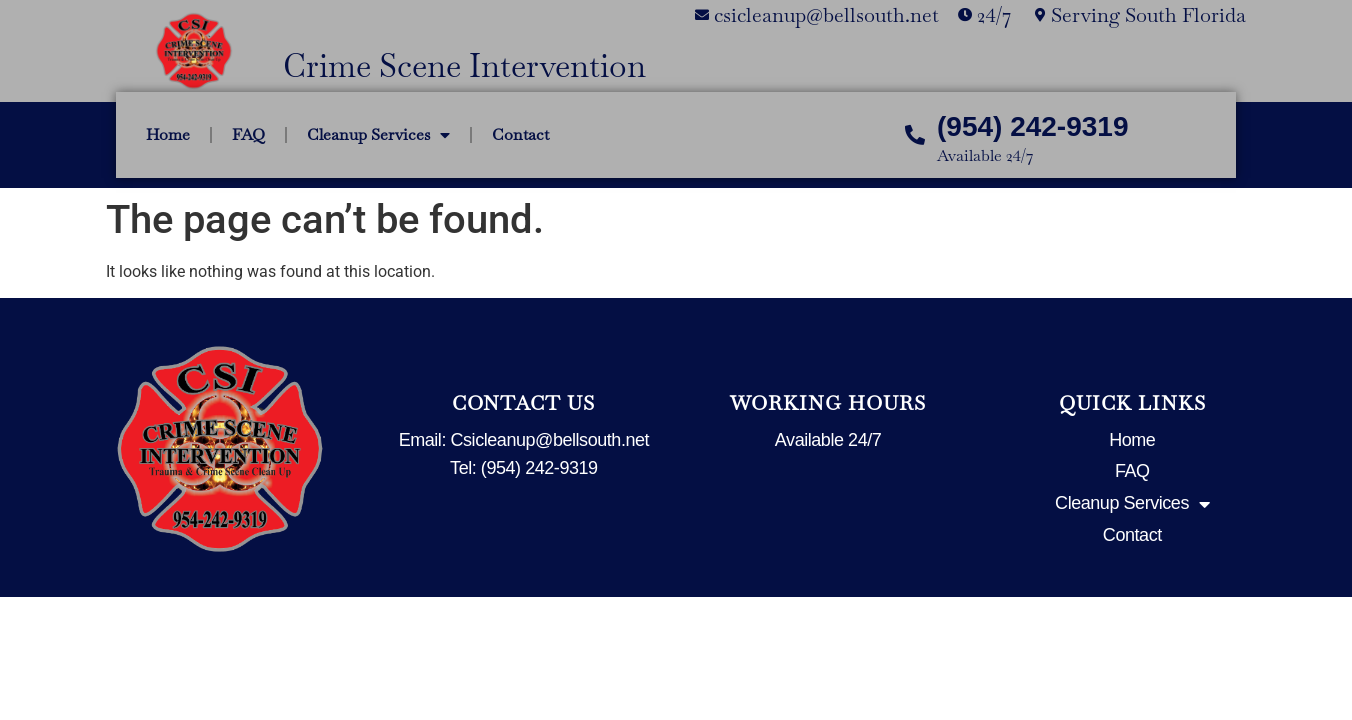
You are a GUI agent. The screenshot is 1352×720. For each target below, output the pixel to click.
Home (168, 134)
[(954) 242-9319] (915, 135)
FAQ (248, 134)
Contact (520, 134)
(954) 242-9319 (1032, 126)
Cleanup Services (378, 135)
